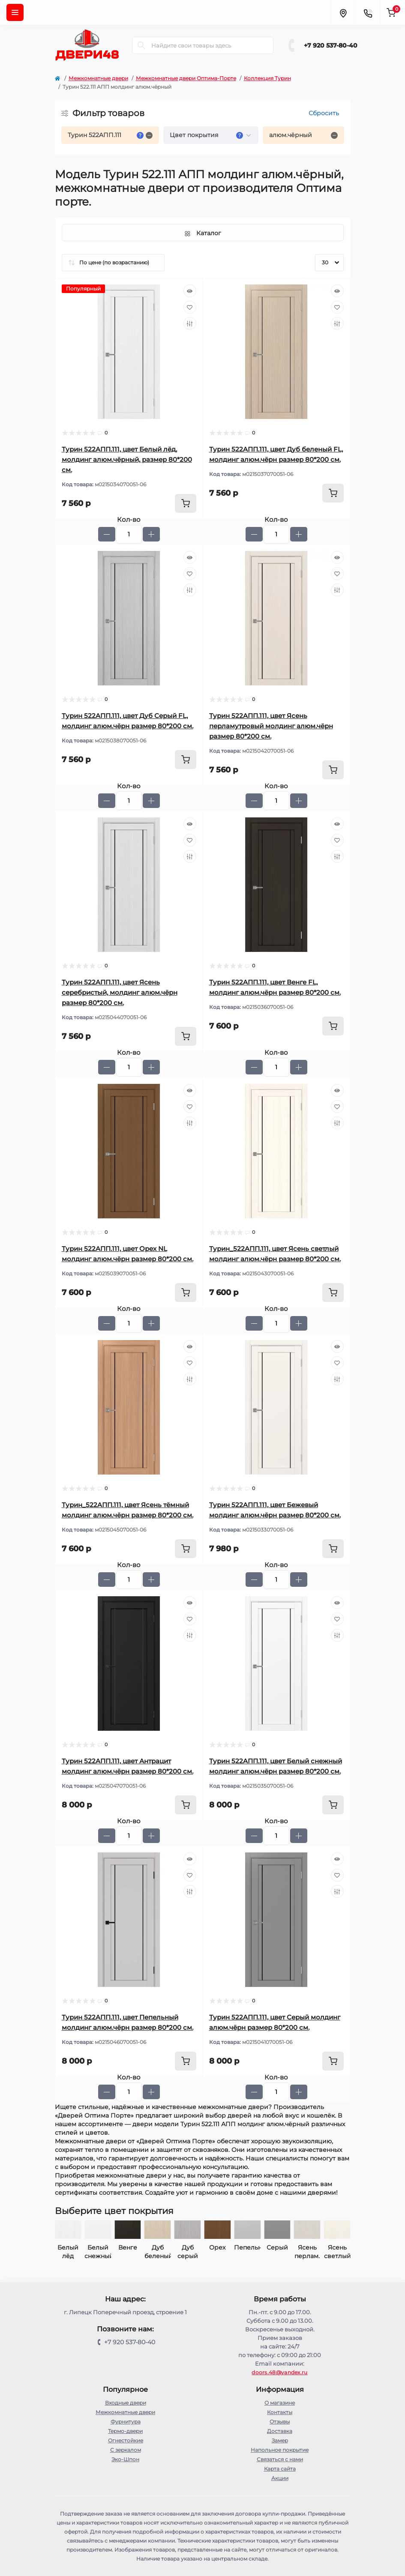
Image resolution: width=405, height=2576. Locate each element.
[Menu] (15, 12)
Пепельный (277, 2247)
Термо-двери (125, 2431)
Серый (307, 2247)
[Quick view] (189, 290)
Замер (280, 2440)
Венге (157, 2247)
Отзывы (280, 2421)
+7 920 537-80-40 (330, 45)
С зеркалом (125, 2450)
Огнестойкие (125, 2440)
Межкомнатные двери (98, 78)
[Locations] (342, 12)
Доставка (279, 2431)
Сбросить (324, 113)
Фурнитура (126, 2421)
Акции (279, 2478)
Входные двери (125, 2402)
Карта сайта (280, 2468)
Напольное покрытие (280, 2450)
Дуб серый (217, 2252)
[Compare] (189, 323)
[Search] (141, 45)
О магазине (279, 2402)
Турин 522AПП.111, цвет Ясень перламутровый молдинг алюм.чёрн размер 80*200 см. (271, 726)
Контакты (279, 2412)
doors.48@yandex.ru (279, 2372)
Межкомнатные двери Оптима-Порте (186, 78)
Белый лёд (97, 2252)
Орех (247, 2247)
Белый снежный (127, 2252)
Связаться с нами (280, 2459)
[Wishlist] (189, 307)
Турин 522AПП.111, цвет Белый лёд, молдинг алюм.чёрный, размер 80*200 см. (127, 459)
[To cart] (185, 503)
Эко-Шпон (125, 2459)
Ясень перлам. (337, 2252)
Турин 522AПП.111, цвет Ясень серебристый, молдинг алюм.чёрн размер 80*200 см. (119, 992)
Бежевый (67, 2247)
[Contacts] (367, 12)
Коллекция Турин (267, 78)
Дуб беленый (187, 2252)
